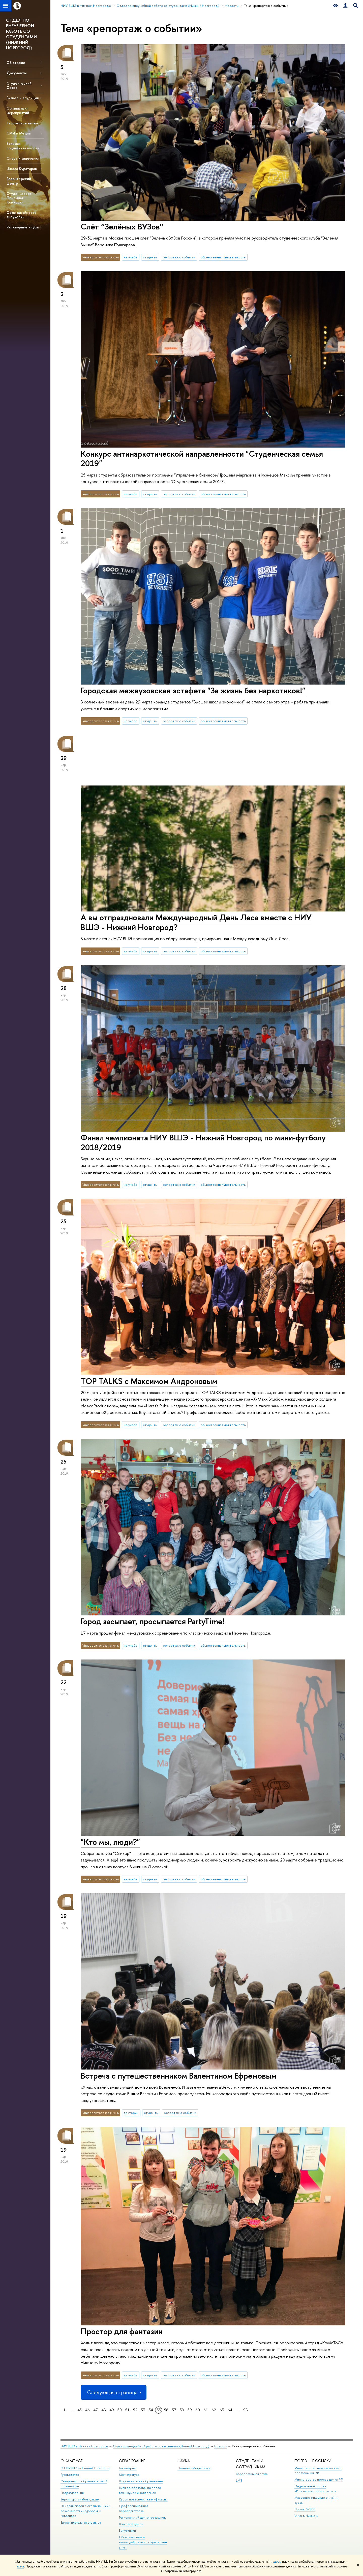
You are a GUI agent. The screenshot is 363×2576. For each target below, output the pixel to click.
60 (197, 2410)
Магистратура (129, 2474)
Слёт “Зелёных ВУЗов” (122, 226)
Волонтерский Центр (19, 180)
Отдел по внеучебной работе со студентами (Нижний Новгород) (161, 2446)
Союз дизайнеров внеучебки (21, 214)
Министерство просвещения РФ (318, 2479)
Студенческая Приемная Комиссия (19, 198)
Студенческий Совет (19, 85)
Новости (220, 2446)
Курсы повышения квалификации (143, 2499)
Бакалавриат (128, 2468)
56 (166, 2410)
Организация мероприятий (18, 110)
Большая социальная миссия (23, 145)
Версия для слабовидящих (79, 2499)
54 (151, 2410)
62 (213, 2410)
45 (79, 2410)
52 (135, 2410)
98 (245, 2410)
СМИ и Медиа (19, 133)
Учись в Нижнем (306, 2516)
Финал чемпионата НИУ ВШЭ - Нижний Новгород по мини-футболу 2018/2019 (203, 1142)
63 (222, 2410)
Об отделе (16, 62)
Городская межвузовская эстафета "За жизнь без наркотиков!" (193, 690)
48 (103, 2410)
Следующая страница (113, 2392)
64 (230, 2410)
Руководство (69, 2474)
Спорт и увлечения (23, 158)
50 (119, 2410)
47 (95, 2410)
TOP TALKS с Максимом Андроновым (149, 1380)
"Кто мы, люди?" (110, 1841)
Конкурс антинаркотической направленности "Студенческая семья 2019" (202, 458)
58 (182, 2410)
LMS (239, 2480)
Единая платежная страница (80, 2522)
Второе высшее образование (141, 2481)
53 (143, 2410)
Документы (16, 73)
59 (190, 2410)
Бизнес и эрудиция (23, 97)
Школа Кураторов (22, 168)
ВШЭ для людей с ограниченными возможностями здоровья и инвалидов (85, 2511)
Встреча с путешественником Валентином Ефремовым (179, 2075)
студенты (150, 257)
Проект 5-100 (304, 2509)
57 (174, 2410)
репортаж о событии (179, 257)
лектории (131, 2112)
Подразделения (72, 2493)
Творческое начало (23, 123)
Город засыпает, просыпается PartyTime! (153, 1621)
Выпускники (127, 2530)
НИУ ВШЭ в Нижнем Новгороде (84, 2446)
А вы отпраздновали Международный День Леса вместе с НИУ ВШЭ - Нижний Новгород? (196, 922)
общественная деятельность (223, 257)
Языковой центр (131, 2524)
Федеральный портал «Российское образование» (315, 2488)
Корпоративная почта (251, 2474)
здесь (277, 2562)
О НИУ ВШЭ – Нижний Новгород (84, 2468)
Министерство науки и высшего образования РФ (318, 2470)
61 (205, 2410)
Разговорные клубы (23, 227)
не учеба (130, 257)
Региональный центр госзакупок (142, 2517)
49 (111, 2410)
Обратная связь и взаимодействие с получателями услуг (143, 2542)
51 (127, 2410)
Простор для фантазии (122, 2331)
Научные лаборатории (193, 2468)
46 (87, 2410)
